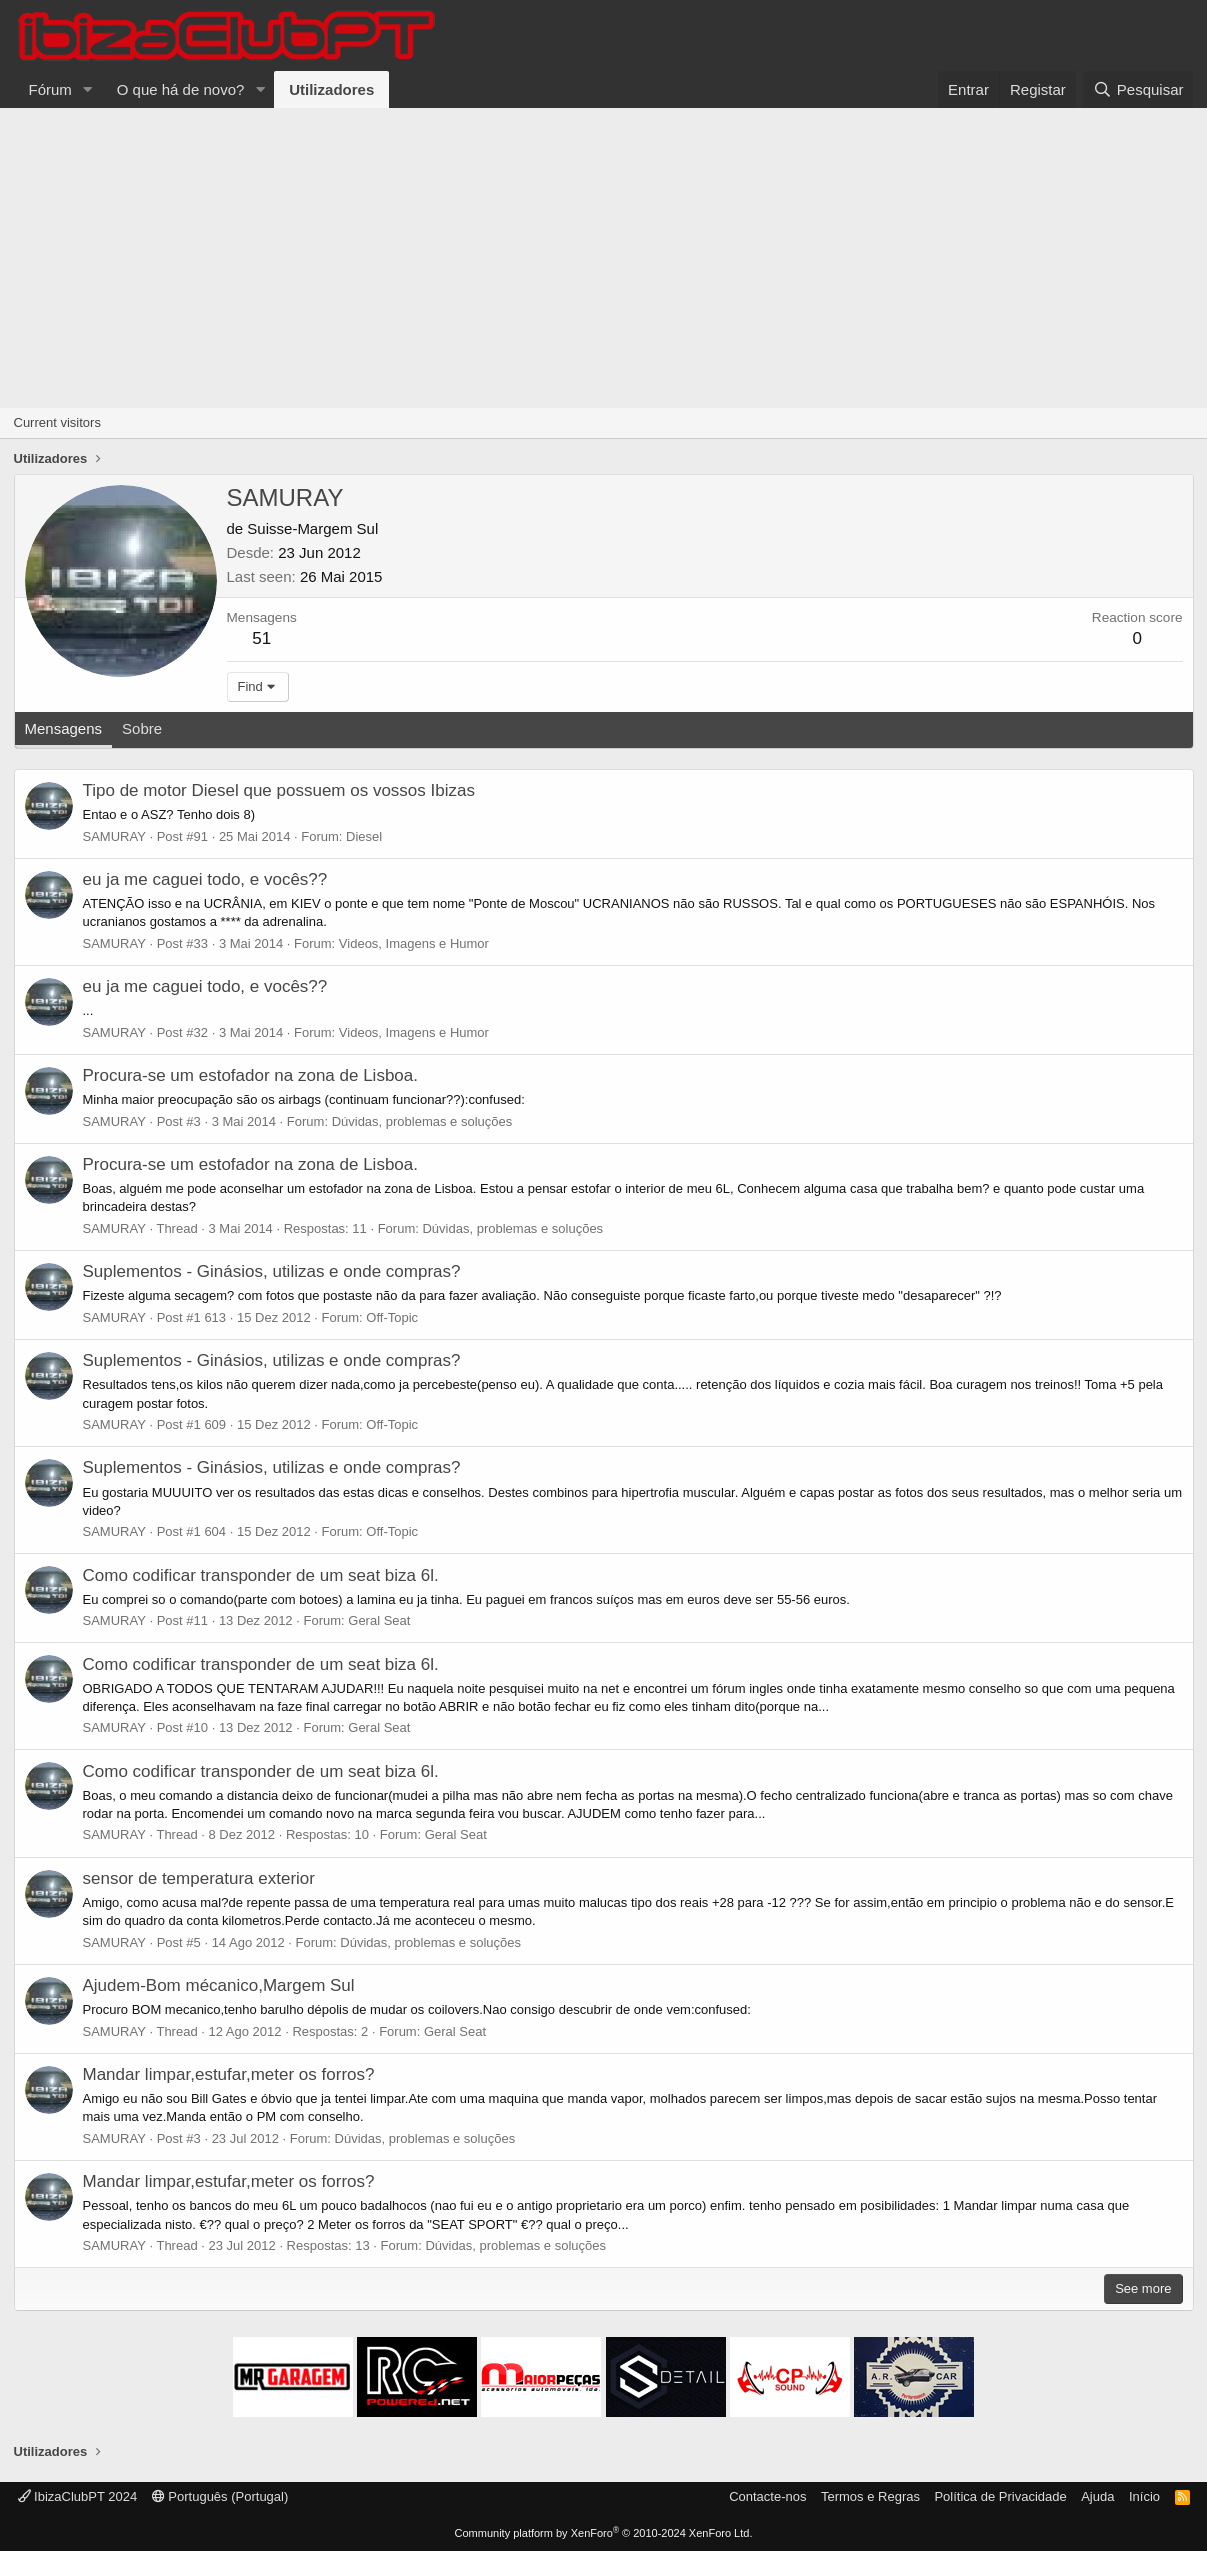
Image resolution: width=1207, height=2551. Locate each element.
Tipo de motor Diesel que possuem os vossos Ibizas (279, 790)
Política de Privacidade (1000, 2496)
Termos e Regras (870, 2496)
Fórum (50, 89)
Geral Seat (379, 1620)
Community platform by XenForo (604, 2533)
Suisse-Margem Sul (312, 528)
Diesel (364, 836)
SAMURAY (114, 836)
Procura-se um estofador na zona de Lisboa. (250, 1075)
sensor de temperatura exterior (199, 1878)
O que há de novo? (181, 89)
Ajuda (1097, 2496)
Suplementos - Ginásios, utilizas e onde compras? (272, 1271)
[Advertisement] (604, 258)
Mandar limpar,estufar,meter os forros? (229, 2074)
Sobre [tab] (142, 728)
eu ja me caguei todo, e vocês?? (205, 879)
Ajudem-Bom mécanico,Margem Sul (219, 1985)
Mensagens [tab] (64, 728)
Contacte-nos (767, 2496)
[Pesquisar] (1138, 89)
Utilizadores (331, 89)
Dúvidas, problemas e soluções (422, 1121)
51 (261, 638)
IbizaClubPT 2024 (78, 2496)
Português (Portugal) (220, 2496)
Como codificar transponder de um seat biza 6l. (261, 1575)
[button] (88, 89)
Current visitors (57, 422)
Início (1144, 2496)
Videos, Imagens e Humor (414, 943)
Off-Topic (392, 1317)
